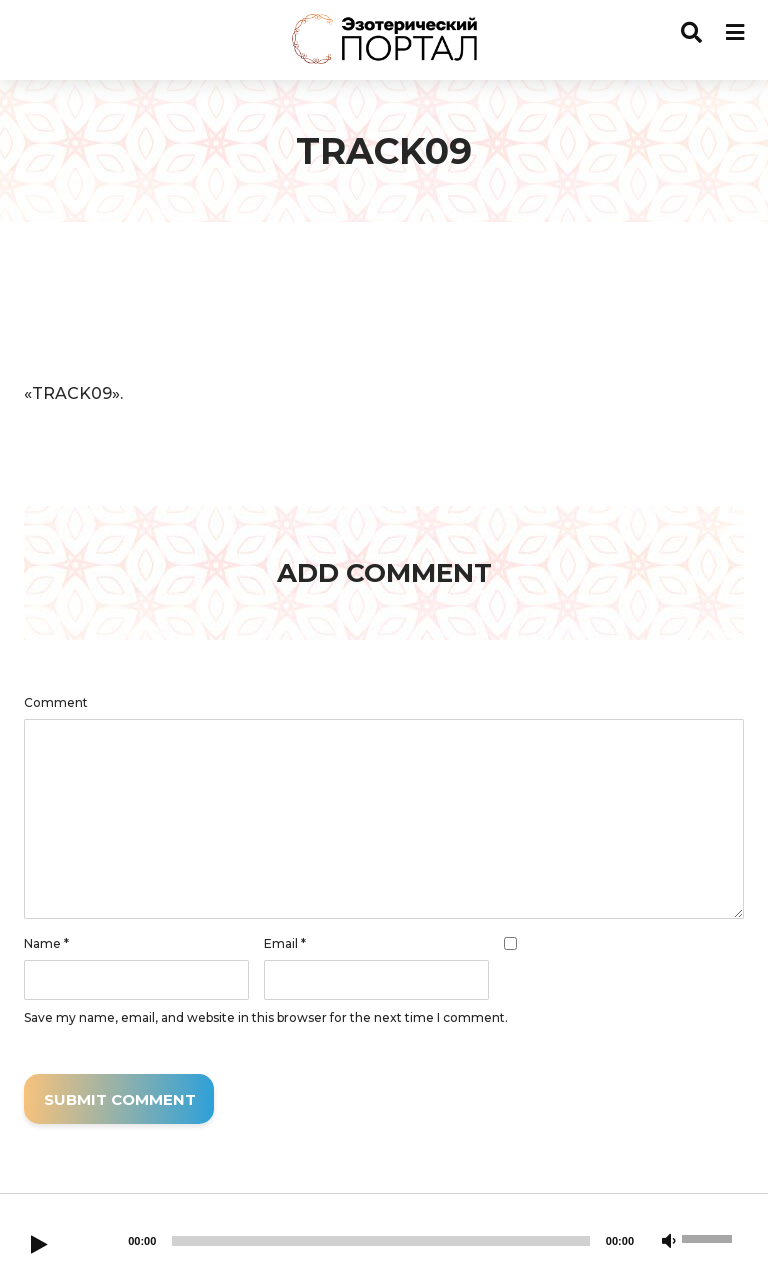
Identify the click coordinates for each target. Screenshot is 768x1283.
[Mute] (669, 1242)
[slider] (381, 1241)
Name (46, 944)
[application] (384, 307)
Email (285, 944)
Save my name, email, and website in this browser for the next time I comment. (266, 1018)
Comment (56, 703)
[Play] (39, 1246)
